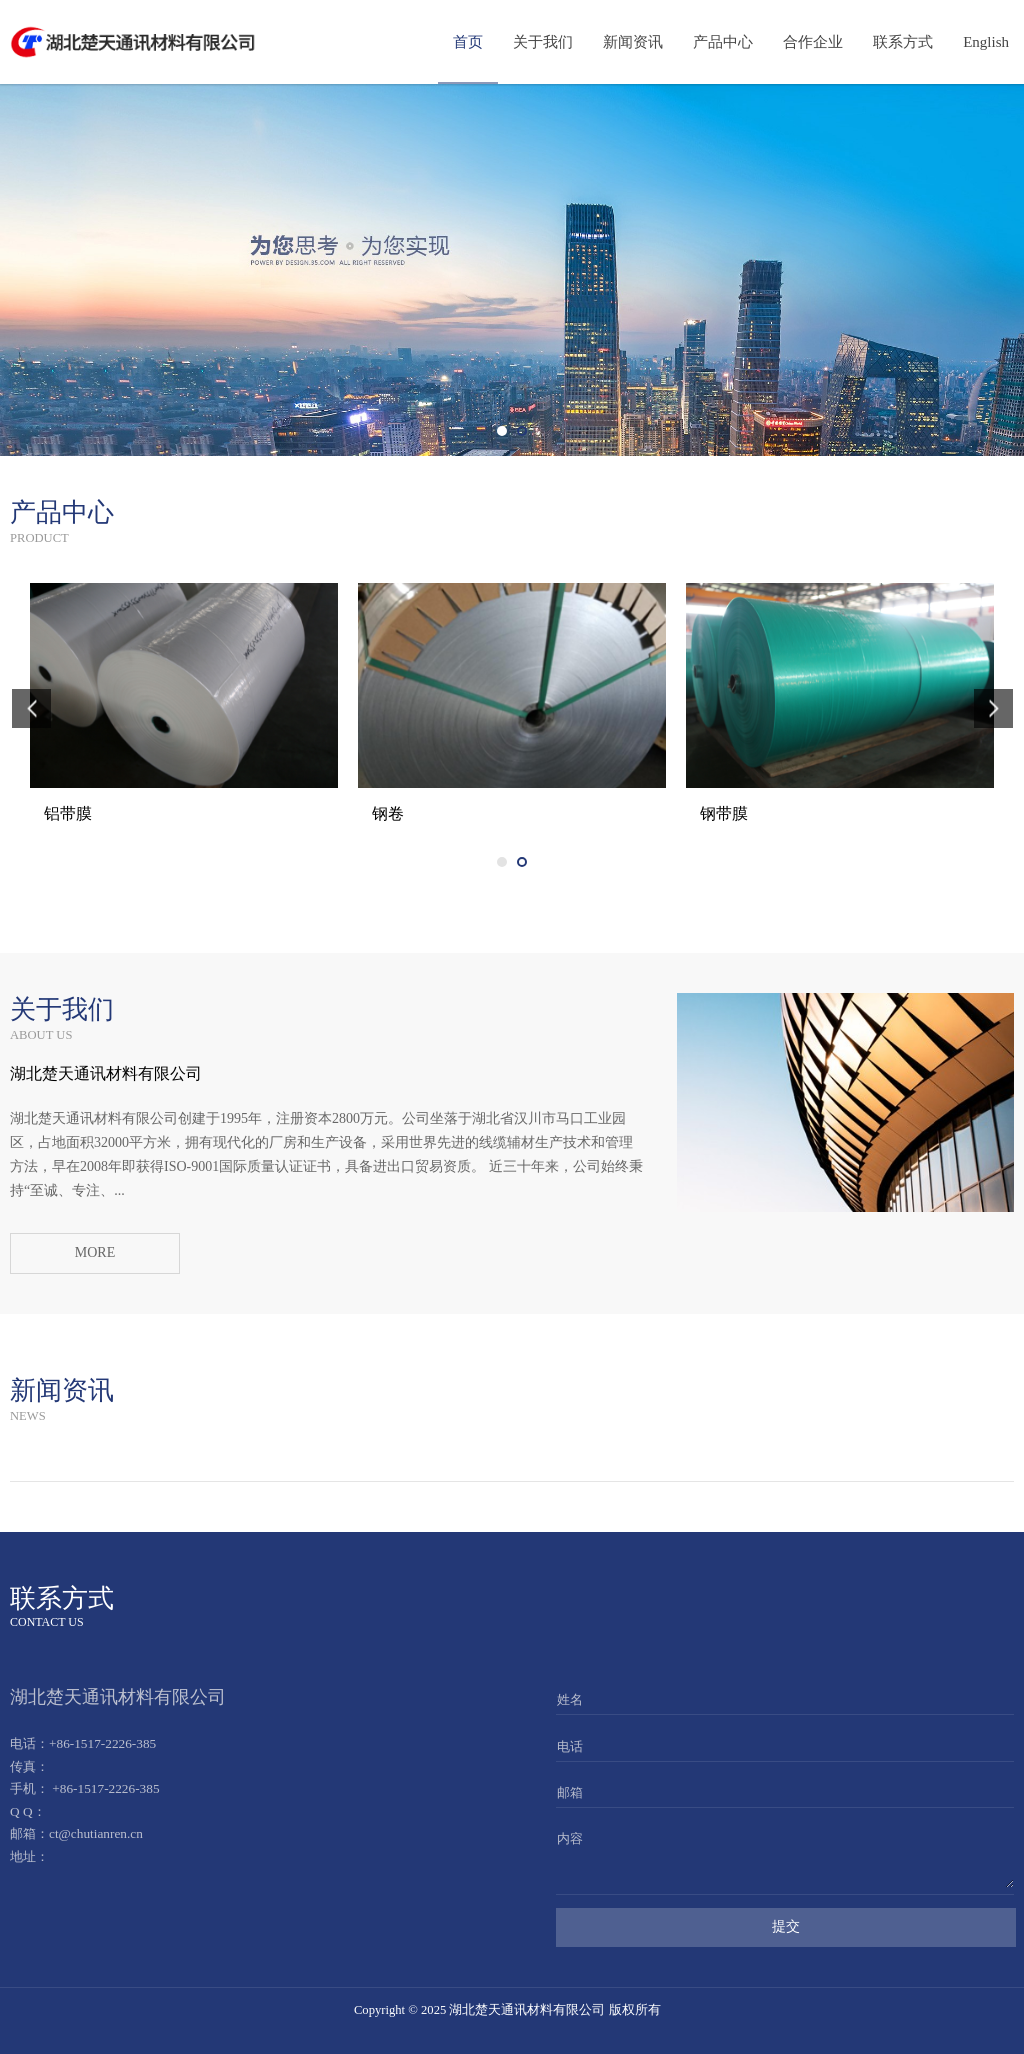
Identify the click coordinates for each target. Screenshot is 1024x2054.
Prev (22, 270)
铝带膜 (396, 813)
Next (1002, 270)
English (986, 42)
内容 (570, 1838)
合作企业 (813, 42)
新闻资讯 (633, 42)
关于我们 (543, 42)
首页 (468, 42)
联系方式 (903, 42)
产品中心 (723, 42)
